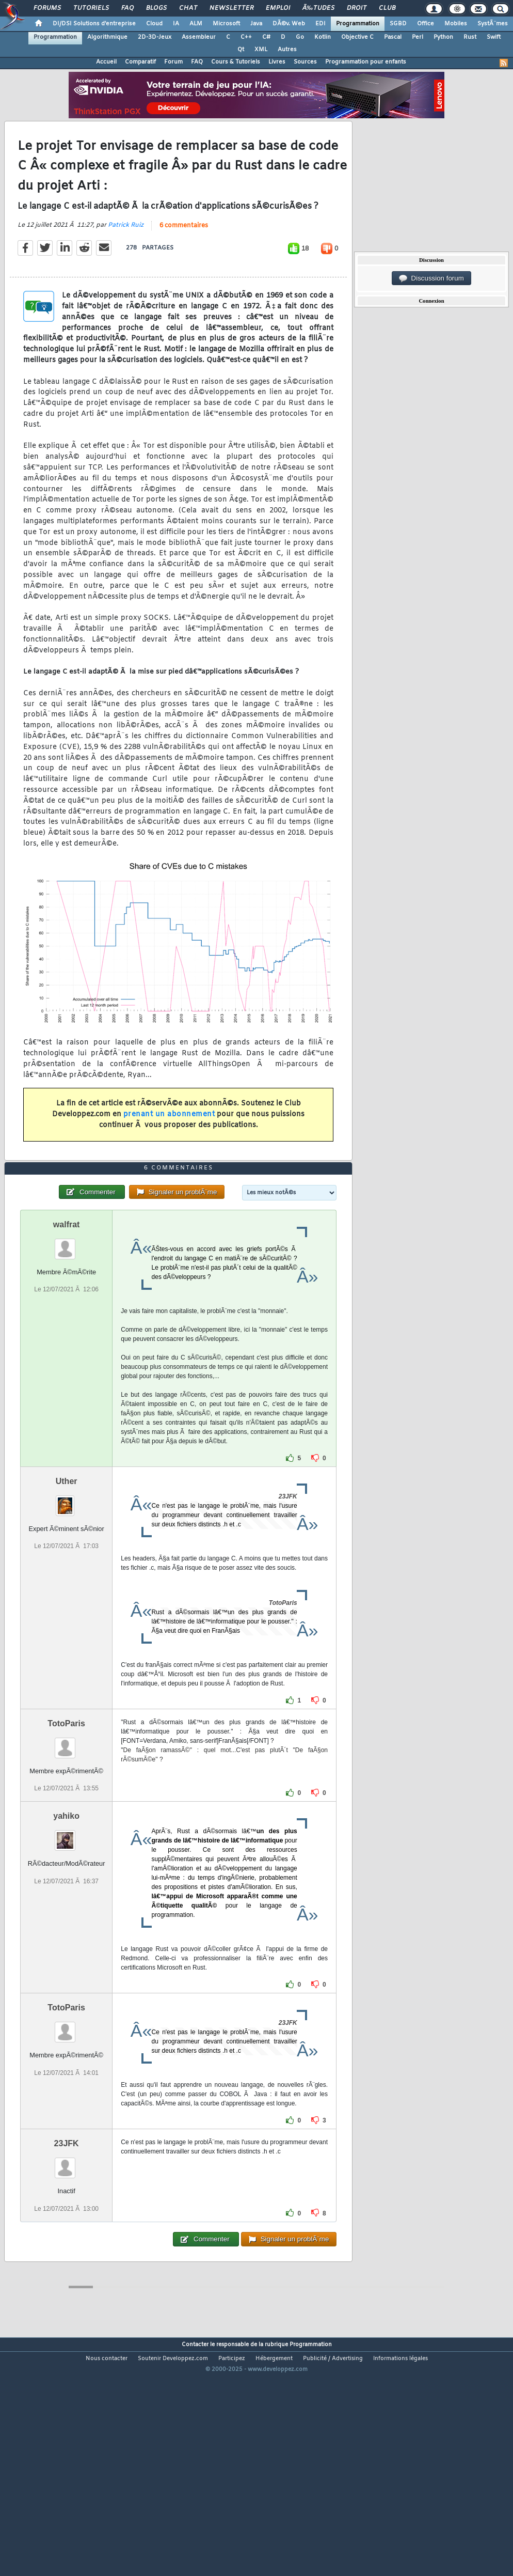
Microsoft (226, 23)
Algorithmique (107, 37)
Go (300, 37)
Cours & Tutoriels (235, 62)
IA (176, 23)
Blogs (156, 8)
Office (425, 23)
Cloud (154, 23)
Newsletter (231, 8)
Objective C (357, 37)
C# (266, 37)
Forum (173, 62)
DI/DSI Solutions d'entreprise (94, 23)
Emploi (278, 8)
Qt (240, 49)
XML (260, 49)
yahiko (66, 1910)
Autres (287, 49)
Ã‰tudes (318, 8)
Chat (188, 8)
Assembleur (199, 37)
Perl (417, 37)
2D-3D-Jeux (154, 37)
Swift (494, 37)
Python (443, 37)
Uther (66, 1575)
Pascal (393, 37)
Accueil (106, 62)
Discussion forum (431, 278)
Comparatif (140, 62)
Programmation (357, 23)
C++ (246, 37)
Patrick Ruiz (125, 257)
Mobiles (455, 23)
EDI (320, 23)
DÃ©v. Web (288, 23)
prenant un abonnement (169, 1146)
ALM (195, 23)
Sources (305, 62)
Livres (276, 62)
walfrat (66, 1319)
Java (256, 23)
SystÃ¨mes (492, 23)
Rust (469, 37)
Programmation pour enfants (365, 62)
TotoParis (66, 1818)
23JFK (66, 2238)
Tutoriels (91, 8)
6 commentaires (183, 257)
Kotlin (322, 37)
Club (387, 8)
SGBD (398, 23)
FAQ (127, 8)
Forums (47, 8)
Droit (356, 8)
